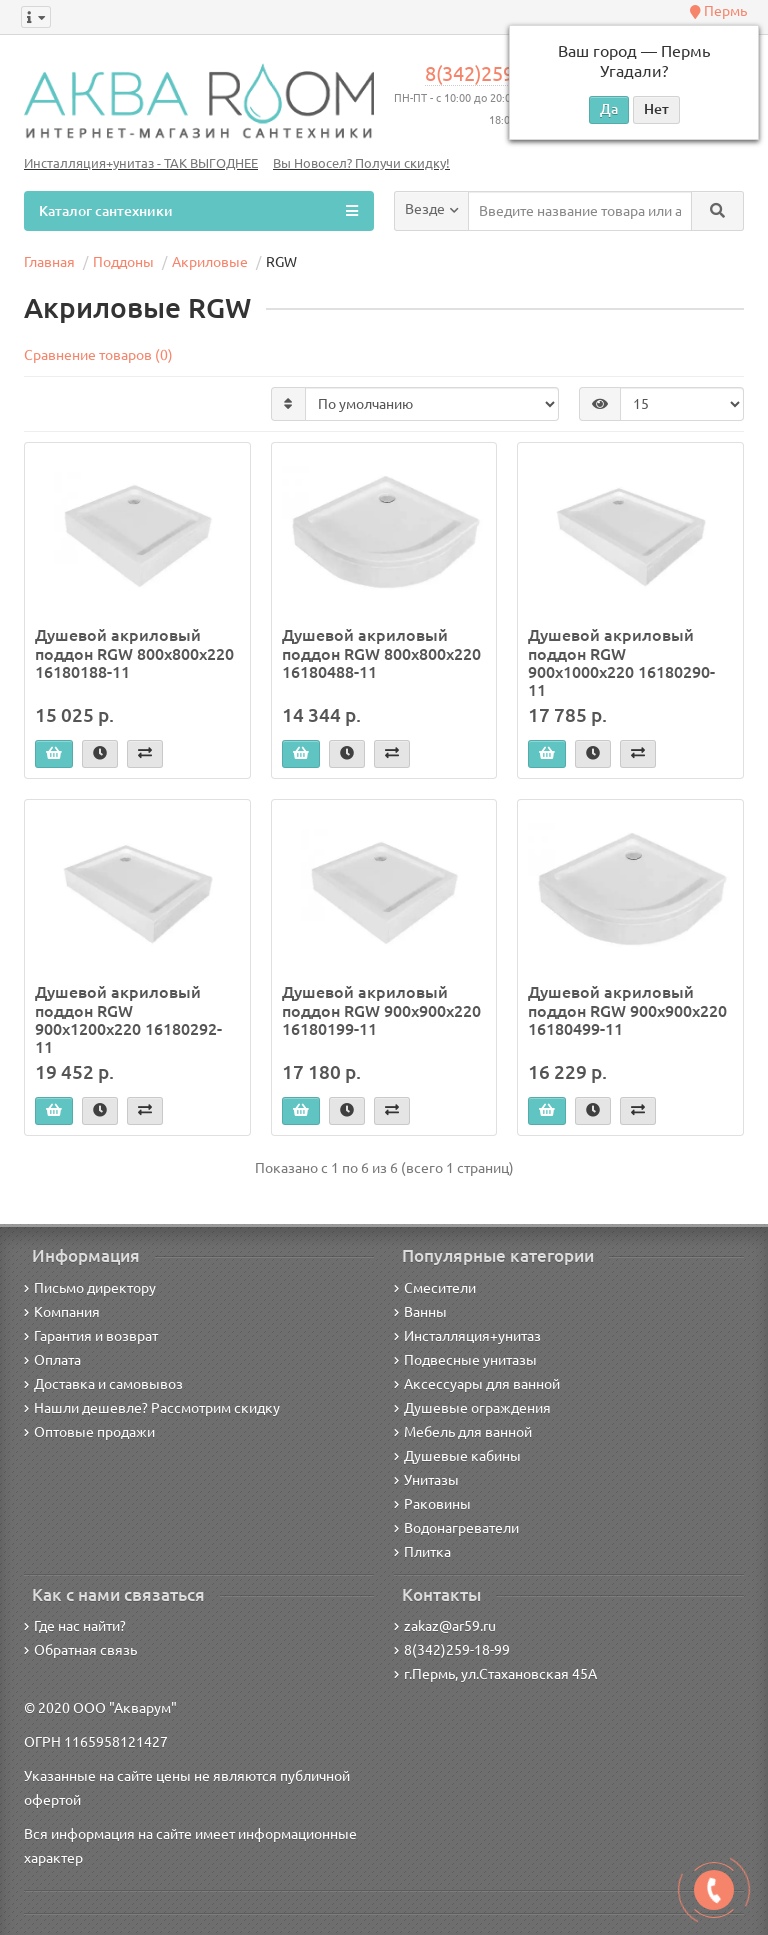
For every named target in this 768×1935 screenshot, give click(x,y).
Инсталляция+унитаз (467, 1336)
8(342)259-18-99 (497, 74)
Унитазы (426, 1480)
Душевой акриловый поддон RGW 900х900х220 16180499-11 (627, 1010)
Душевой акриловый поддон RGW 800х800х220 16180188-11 (134, 653)
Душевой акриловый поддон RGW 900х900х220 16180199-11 (381, 1010)
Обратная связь (80, 1650)
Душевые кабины (457, 1456)
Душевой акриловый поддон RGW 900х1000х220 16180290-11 (621, 662)
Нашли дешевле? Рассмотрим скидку (152, 1408)
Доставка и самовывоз (103, 1384)
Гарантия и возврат (91, 1336)
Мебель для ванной (463, 1432)
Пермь (718, 11)
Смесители (435, 1288)
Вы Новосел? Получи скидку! (361, 163)
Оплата (52, 1360)
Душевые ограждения (472, 1408)
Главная (49, 262)
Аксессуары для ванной (477, 1384)
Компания (62, 1312)
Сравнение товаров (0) (98, 355)
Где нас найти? (75, 1626)
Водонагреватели (456, 1528)
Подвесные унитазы (465, 1360)
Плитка (422, 1552)
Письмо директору (90, 1288)
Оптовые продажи (89, 1432)
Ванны (420, 1312)
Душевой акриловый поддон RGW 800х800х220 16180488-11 (381, 653)
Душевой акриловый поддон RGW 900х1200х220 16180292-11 (128, 1019)
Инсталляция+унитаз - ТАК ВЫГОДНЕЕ (141, 163)
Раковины (432, 1504)
